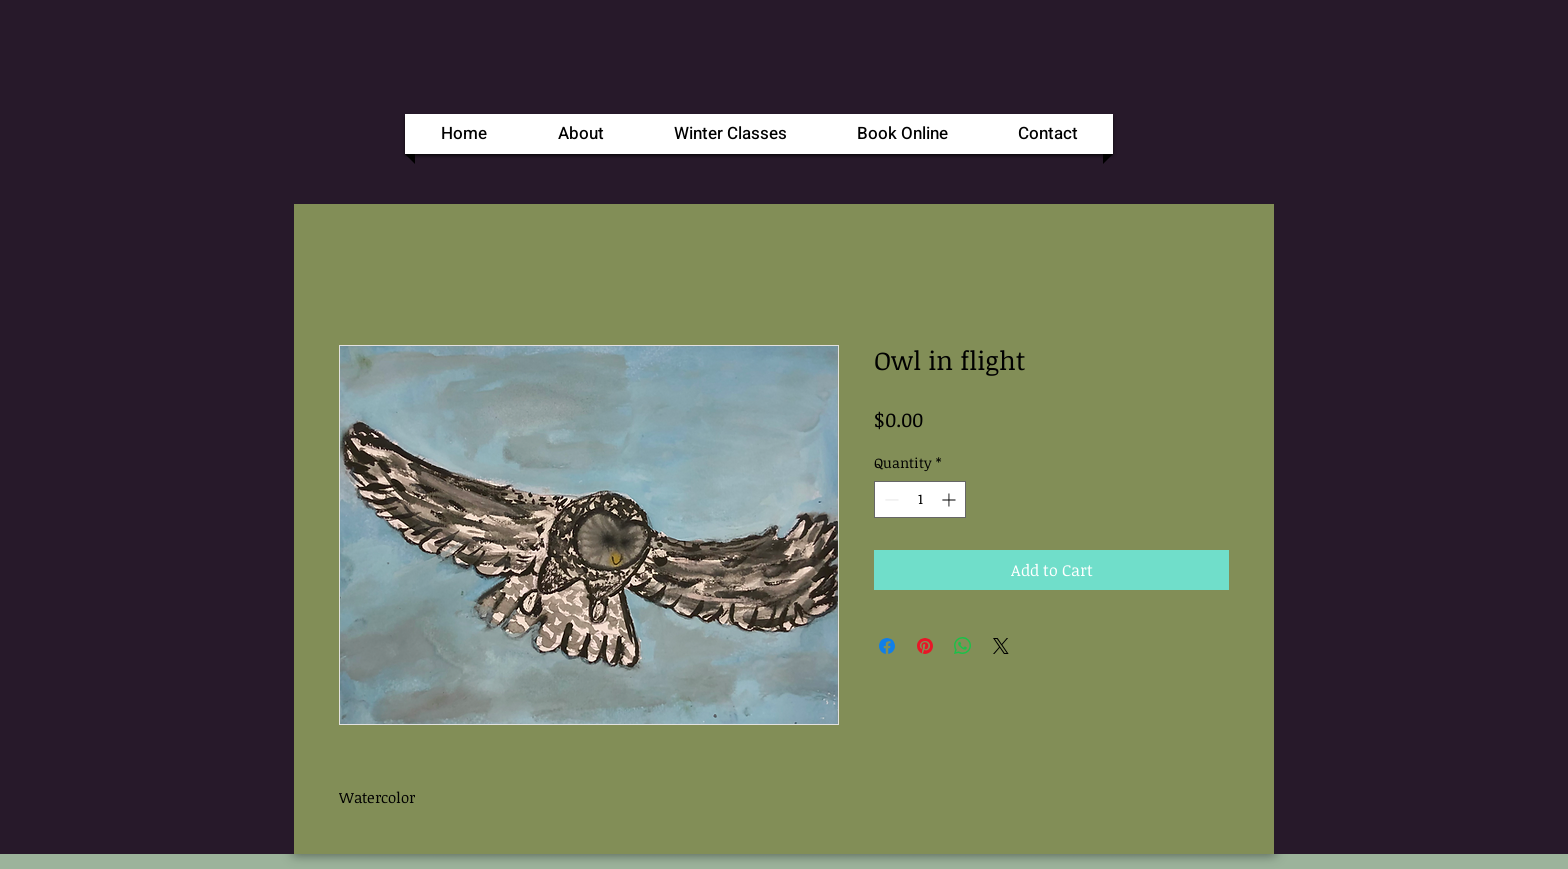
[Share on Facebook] (887, 646)
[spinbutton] (920, 499)
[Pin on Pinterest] (925, 646)
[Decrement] (889, 499)
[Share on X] (1001, 646)
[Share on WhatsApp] (963, 646)
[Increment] (950, 499)
